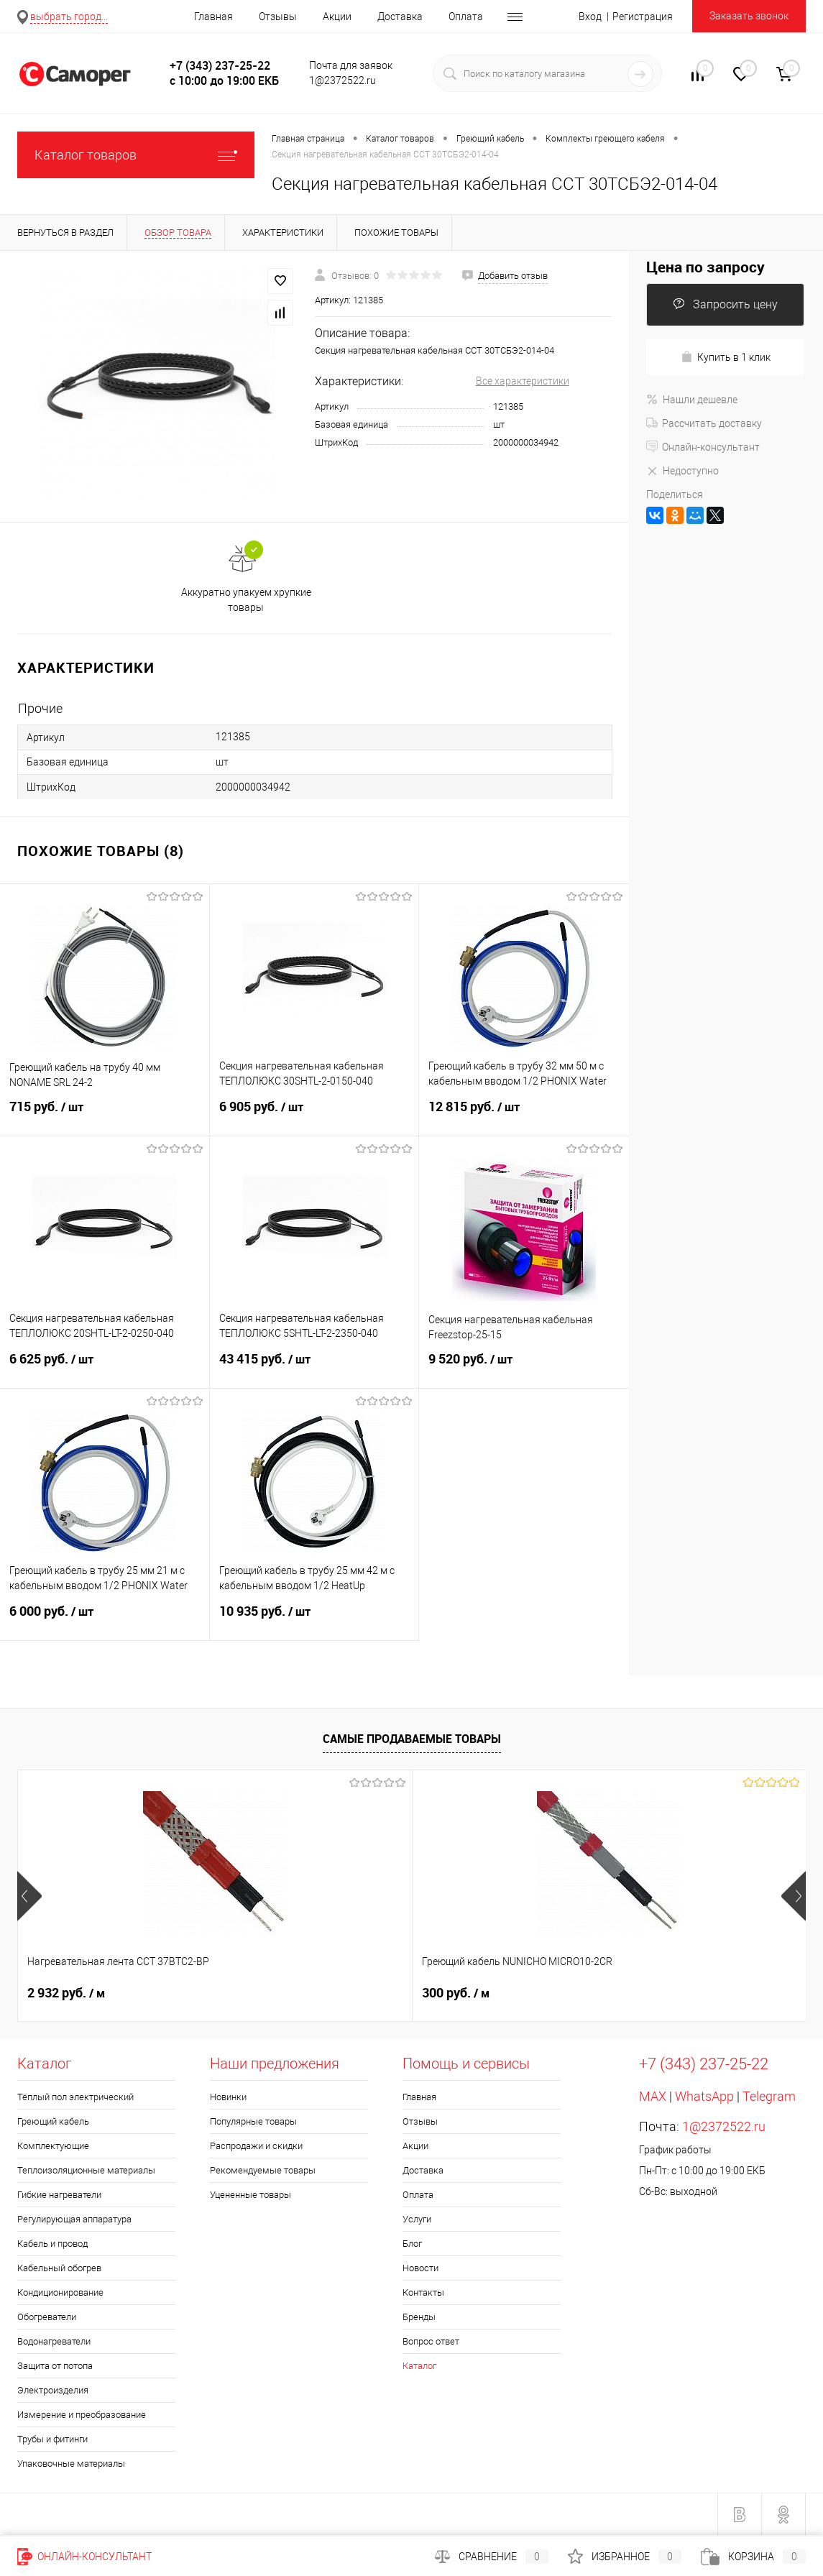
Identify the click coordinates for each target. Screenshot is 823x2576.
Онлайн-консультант (703, 447)
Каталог (419, 2365)
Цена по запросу (705, 267)
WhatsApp (704, 2096)
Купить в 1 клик (726, 357)
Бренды (419, 2317)
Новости (420, 2268)
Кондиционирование (60, 2292)
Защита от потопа (55, 2365)
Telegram (769, 2096)
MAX (652, 2096)
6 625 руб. (104, 1367)
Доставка (400, 16)
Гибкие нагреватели (59, 2194)
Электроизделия (52, 2390)
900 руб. (586, 1993)
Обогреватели (46, 2317)
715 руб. (104, 1115)
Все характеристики (522, 381)
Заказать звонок (748, 16)
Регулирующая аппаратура (74, 2219)
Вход (590, 16)
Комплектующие (53, 2145)
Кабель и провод (52, 2243)
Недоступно (682, 471)
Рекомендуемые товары (263, 2170)
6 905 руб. (314, 1115)
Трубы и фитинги (52, 2439)
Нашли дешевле (691, 399)
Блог (412, 2243)
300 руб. (324, 1993)
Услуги (417, 2219)
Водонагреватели (54, 2341)
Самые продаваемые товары (412, 1739)
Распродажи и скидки (256, 2145)
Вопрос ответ (431, 2341)
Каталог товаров (136, 155)
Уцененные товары (250, 2194)
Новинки (228, 2097)
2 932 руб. (66, 1993)
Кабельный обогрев (59, 2268)
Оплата (466, 16)
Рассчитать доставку (704, 423)
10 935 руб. (314, 1620)
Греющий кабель (53, 2121)
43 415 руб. (314, 1367)
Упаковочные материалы (71, 2463)
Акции (337, 16)
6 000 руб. (104, 1620)
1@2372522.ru (723, 2126)
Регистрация (642, 16)
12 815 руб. (524, 1115)
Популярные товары (253, 2121)
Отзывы (278, 16)
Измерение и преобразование (81, 2414)
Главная (213, 16)
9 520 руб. (524, 1367)
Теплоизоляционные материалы (86, 2170)
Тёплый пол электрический (75, 2097)
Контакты (423, 2292)
